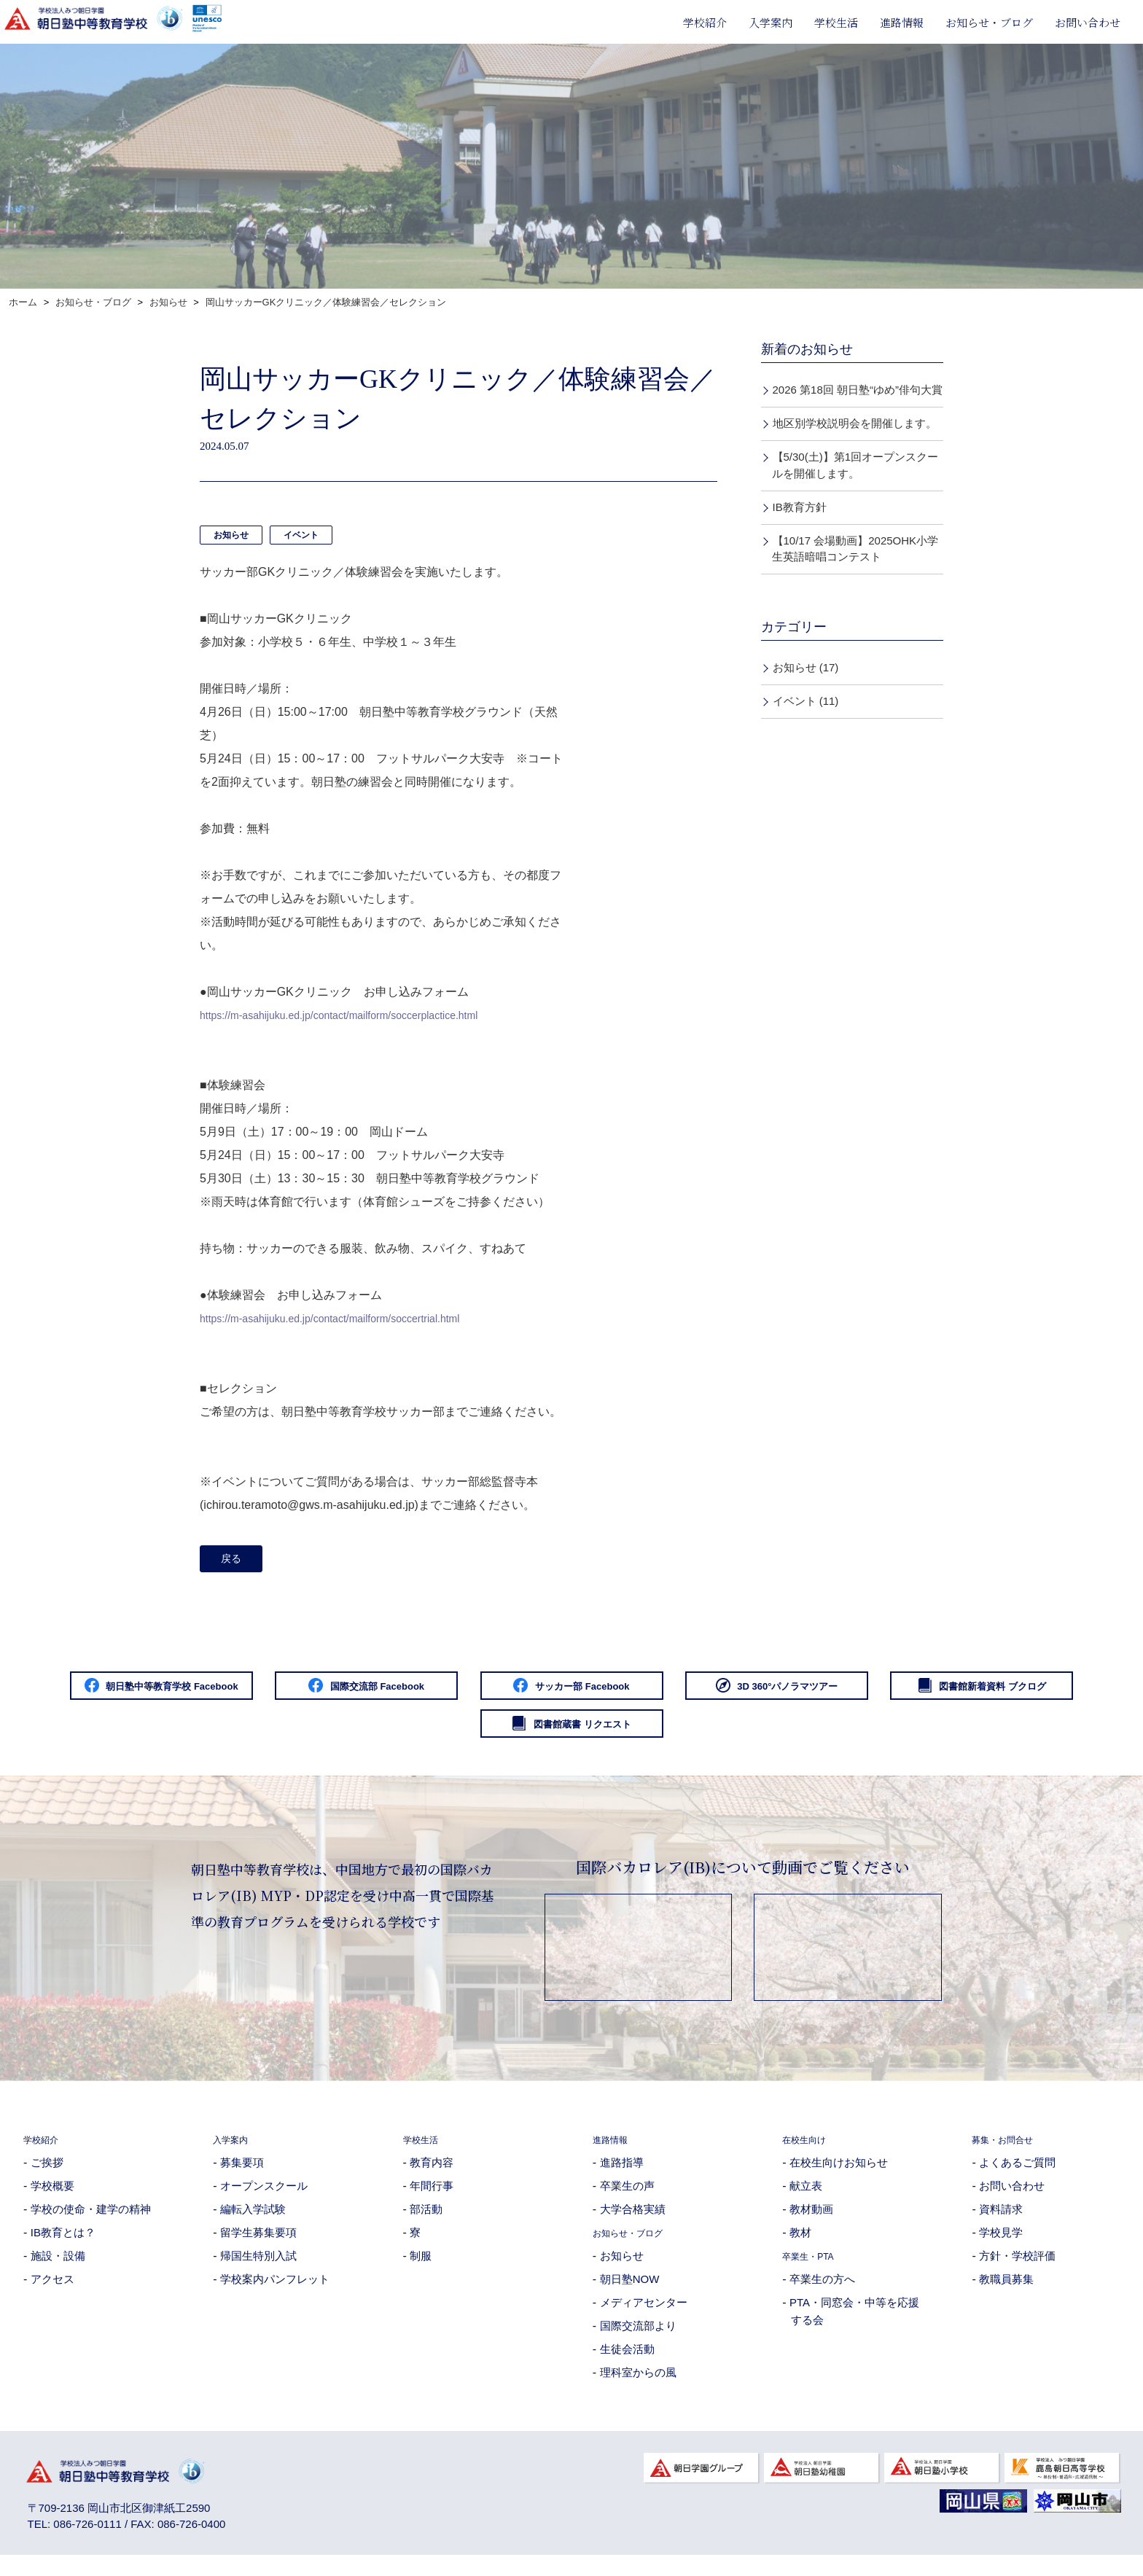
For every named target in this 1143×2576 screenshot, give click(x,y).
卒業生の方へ (822, 2293)
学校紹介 (705, 22)
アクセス (52, 2293)
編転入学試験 (253, 2223)
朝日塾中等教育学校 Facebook (172, 1693)
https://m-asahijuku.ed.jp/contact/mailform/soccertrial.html (348, 1318)
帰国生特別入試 (258, 2269)
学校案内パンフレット (274, 2293)
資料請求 (1001, 2223)
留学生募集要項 (258, 2246)
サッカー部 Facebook (705, 1693)
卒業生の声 (627, 2199)
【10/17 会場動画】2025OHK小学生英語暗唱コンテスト (855, 548)
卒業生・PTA (814, 2269)
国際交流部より (638, 2339)
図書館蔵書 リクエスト (704, 1735)
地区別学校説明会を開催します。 (855, 423)
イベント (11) (806, 701)
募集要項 (242, 2176)
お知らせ (231, 535)
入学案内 (770, 22)
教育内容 (431, 2176)
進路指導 (622, 2176)
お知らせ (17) (806, 667)
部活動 (426, 2223)
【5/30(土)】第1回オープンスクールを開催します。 (855, 465)
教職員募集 (1006, 2293)
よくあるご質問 (1017, 2176)
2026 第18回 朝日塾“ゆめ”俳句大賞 (858, 389)
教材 (800, 2246)
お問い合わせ (1087, 22)
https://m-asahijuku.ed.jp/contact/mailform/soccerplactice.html (359, 1015)
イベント (301, 535)
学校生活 (836, 22)
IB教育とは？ (63, 2246)
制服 (421, 2269)
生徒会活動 (627, 2363)
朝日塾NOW (630, 2293)
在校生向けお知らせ (838, 2176)
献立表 (805, 2199)
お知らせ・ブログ (989, 22)
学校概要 (52, 2199)
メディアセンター (643, 2316)
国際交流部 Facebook (438, 1693)
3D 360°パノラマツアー (970, 1693)
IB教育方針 (800, 507)
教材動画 (811, 2223)
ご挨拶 (47, 2176)
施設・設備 (58, 2269)
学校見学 (1001, 2246)
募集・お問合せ (1010, 2153)
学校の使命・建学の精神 (91, 2223)
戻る (235, 1561)
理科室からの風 (638, 2386)
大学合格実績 (633, 2223)
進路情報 (902, 22)
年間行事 (431, 2199)
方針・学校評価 (1017, 2269)
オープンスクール (264, 2199)
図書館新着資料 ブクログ (438, 1735)
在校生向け (809, 2153)
